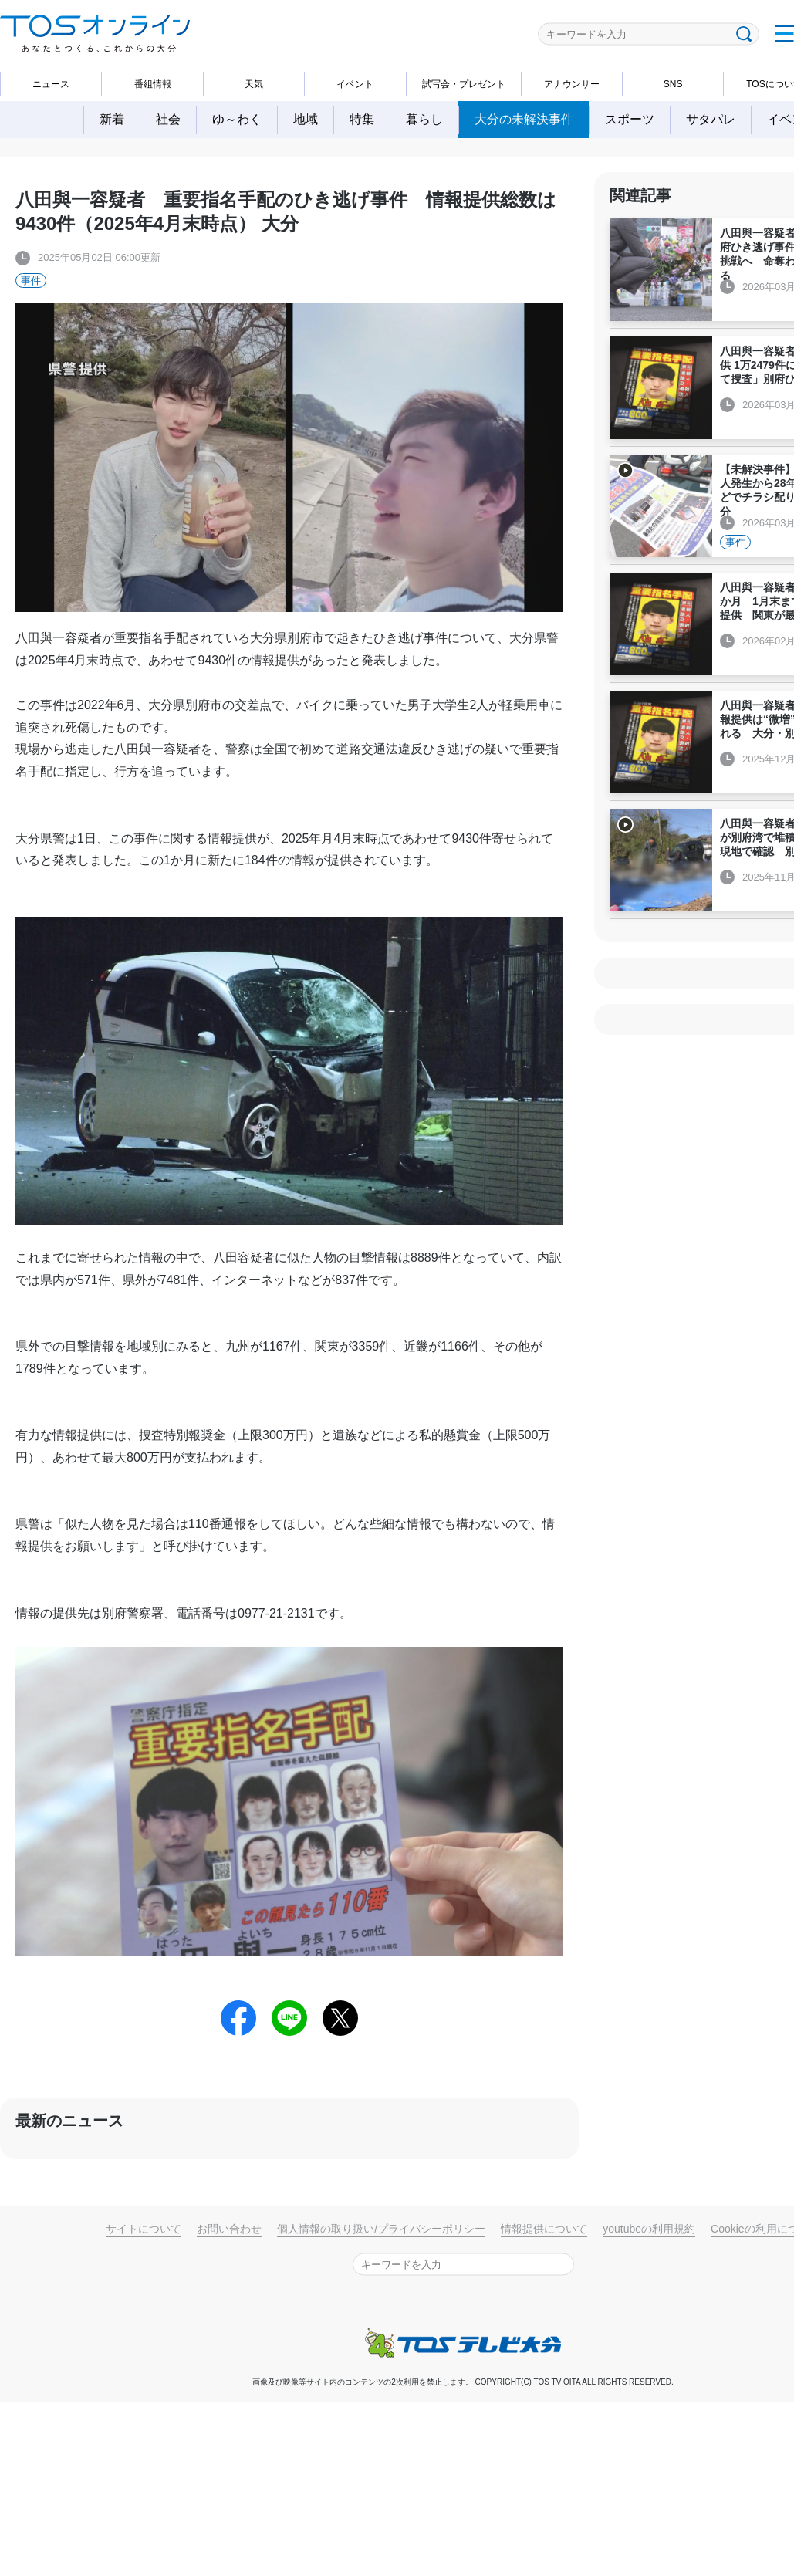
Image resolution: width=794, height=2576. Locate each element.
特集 (362, 119)
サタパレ (710, 119)
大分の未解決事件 (524, 119)
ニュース (50, 84)
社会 (168, 119)
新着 (112, 119)
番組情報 (152, 84)
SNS (673, 84)
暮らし (424, 119)
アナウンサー (572, 84)
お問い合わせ (229, 2229)
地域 (305, 119)
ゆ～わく (237, 119)
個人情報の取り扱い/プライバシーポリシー (381, 2229)
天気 (254, 84)
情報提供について (544, 2229)
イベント (354, 84)
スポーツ (629, 119)
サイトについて (143, 2229)
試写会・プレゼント (463, 84)
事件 (31, 280)
